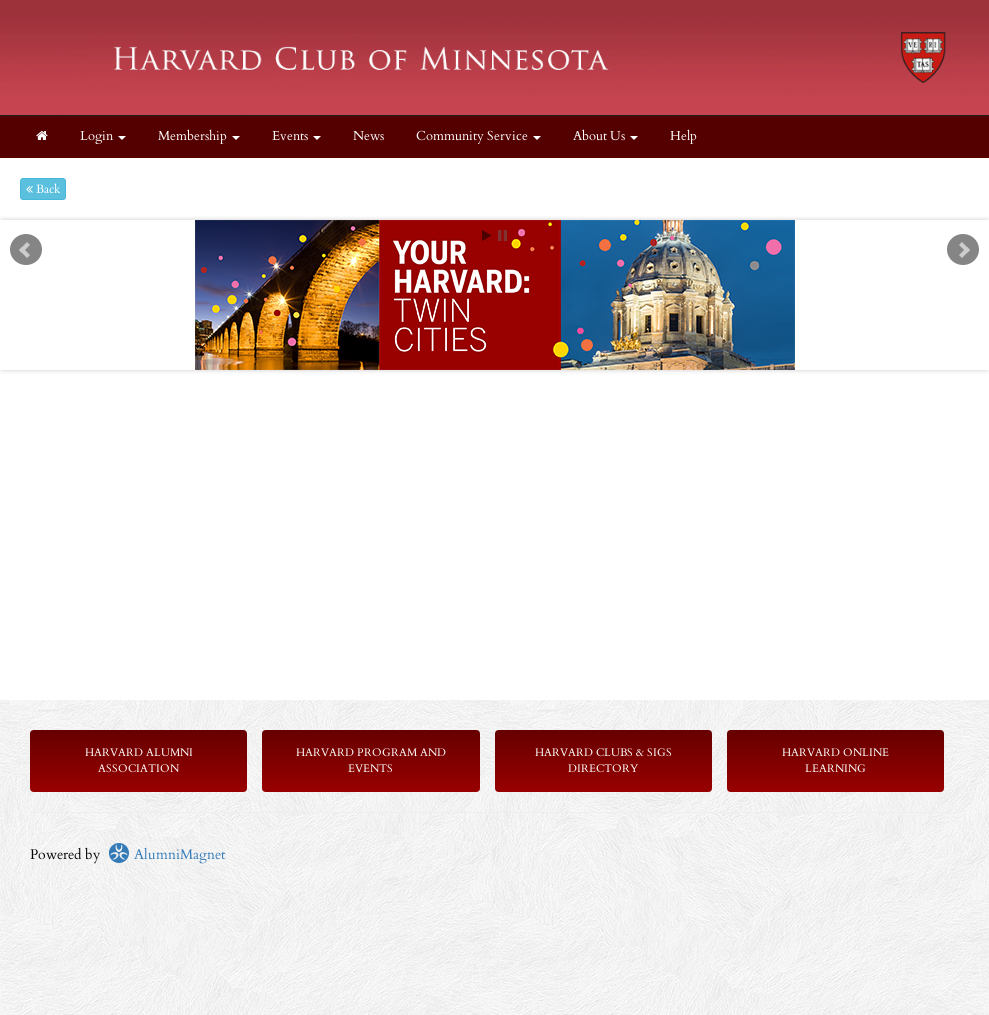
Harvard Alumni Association (139, 760)
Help (683, 136)
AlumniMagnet (166, 854)
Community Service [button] (478, 136)
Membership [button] (199, 136)
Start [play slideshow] (487, 235)
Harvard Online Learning (835, 760)
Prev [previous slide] (26, 250)
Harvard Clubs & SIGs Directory (603, 760)
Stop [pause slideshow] (502, 235)
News (368, 136)
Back (43, 189)
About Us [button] (605, 136)
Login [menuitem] (103, 136)
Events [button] (296, 136)
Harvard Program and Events (371, 760)
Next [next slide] (963, 250)
